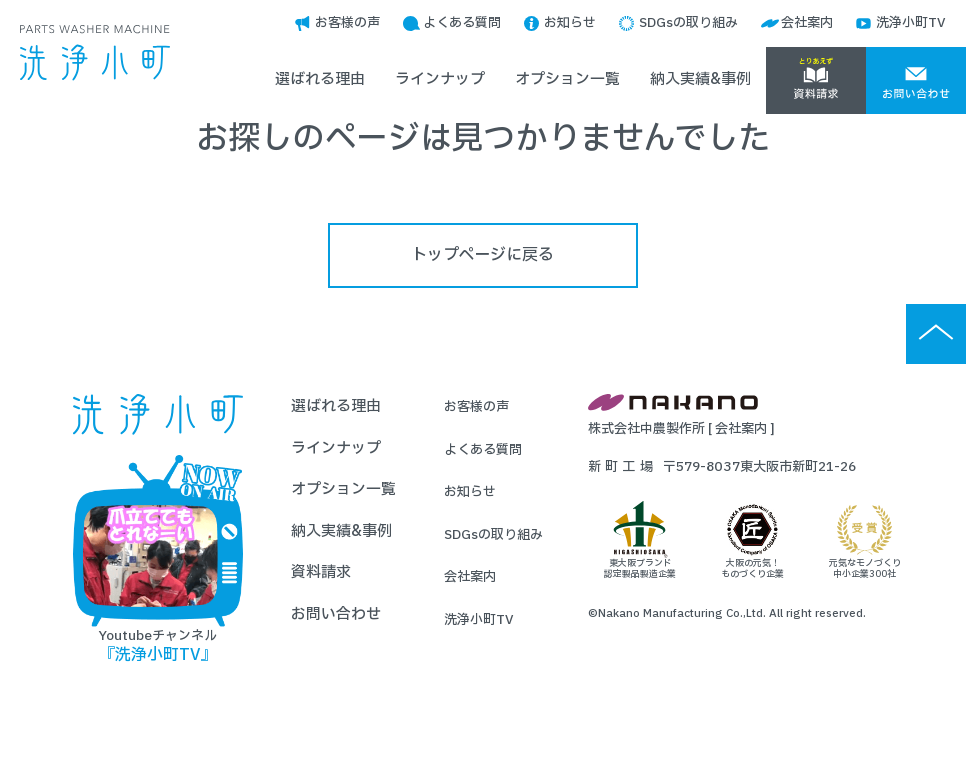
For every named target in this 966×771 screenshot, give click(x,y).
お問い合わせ (336, 614)
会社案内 (807, 23)
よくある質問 (462, 23)
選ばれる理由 (320, 79)
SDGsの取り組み (688, 23)
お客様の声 (347, 23)
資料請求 (321, 572)
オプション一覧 (567, 79)
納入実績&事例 (700, 79)
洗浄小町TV (911, 23)
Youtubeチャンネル (158, 560)
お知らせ (570, 23)
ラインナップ (440, 79)
